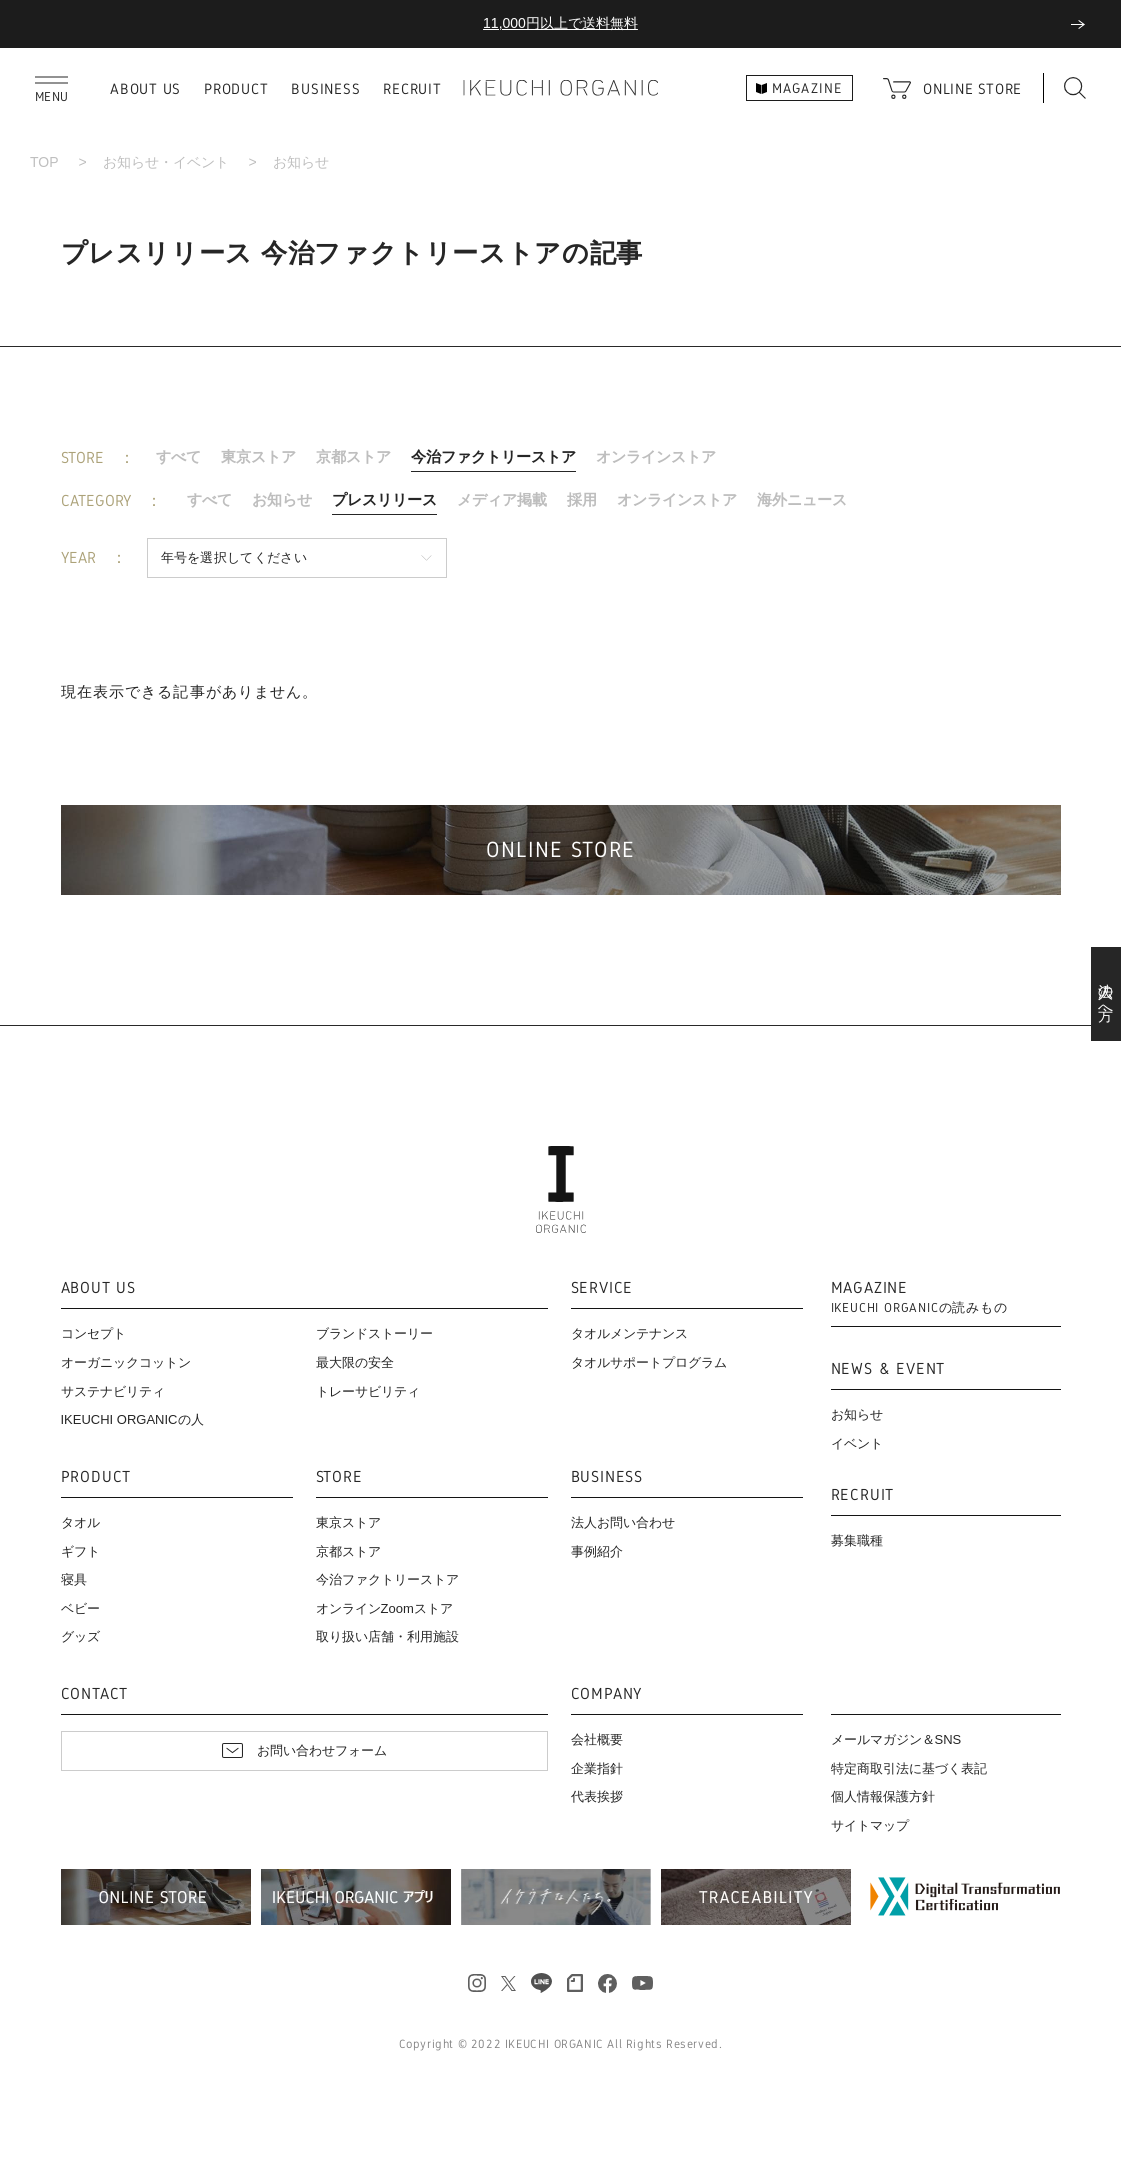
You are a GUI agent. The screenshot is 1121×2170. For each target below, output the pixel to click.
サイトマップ (870, 1825)
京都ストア (353, 456)
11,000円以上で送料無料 (560, 23)
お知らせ (282, 499)
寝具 (74, 1579)
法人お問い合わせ (623, 1522)
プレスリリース (384, 499)
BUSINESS (325, 88)
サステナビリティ (113, 1391)
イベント (857, 1443)
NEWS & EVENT (888, 1369)
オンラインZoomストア (384, 1608)
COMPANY (607, 1694)
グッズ (80, 1636)
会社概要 (597, 1739)
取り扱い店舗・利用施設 (387, 1636)
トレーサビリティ (368, 1391)
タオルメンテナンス (629, 1333)
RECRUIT (412, 88)
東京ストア (258, 456)
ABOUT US (145, 88)
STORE (339, 1477)
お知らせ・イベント (166, 162)
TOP (44, 162)
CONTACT (95, 1694)
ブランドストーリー (374, 1333)
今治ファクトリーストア (493, 456)
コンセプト (93, 1333)
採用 (582, 499)
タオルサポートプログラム (649, 1362)
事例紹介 (597, 1551)
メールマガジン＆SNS (896, 1739)
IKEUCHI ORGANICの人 (132, 1419)
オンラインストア (656, 456)
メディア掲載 (502, 499)
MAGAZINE (919, 1297)
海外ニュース (802, 499)
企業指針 (597, 1768)
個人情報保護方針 (883, 1796)
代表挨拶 (597, 1796)
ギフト (80, 1551)
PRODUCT (236, 88)
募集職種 (857, 1540)
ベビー (80, 1608)
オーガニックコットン (126, 1362)
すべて (178, 456)
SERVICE (602, 1288)
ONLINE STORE (972, 88)
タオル (80, 1522)
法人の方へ (1106, 994)
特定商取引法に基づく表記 (909, 1768)
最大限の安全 (355, 1362)
